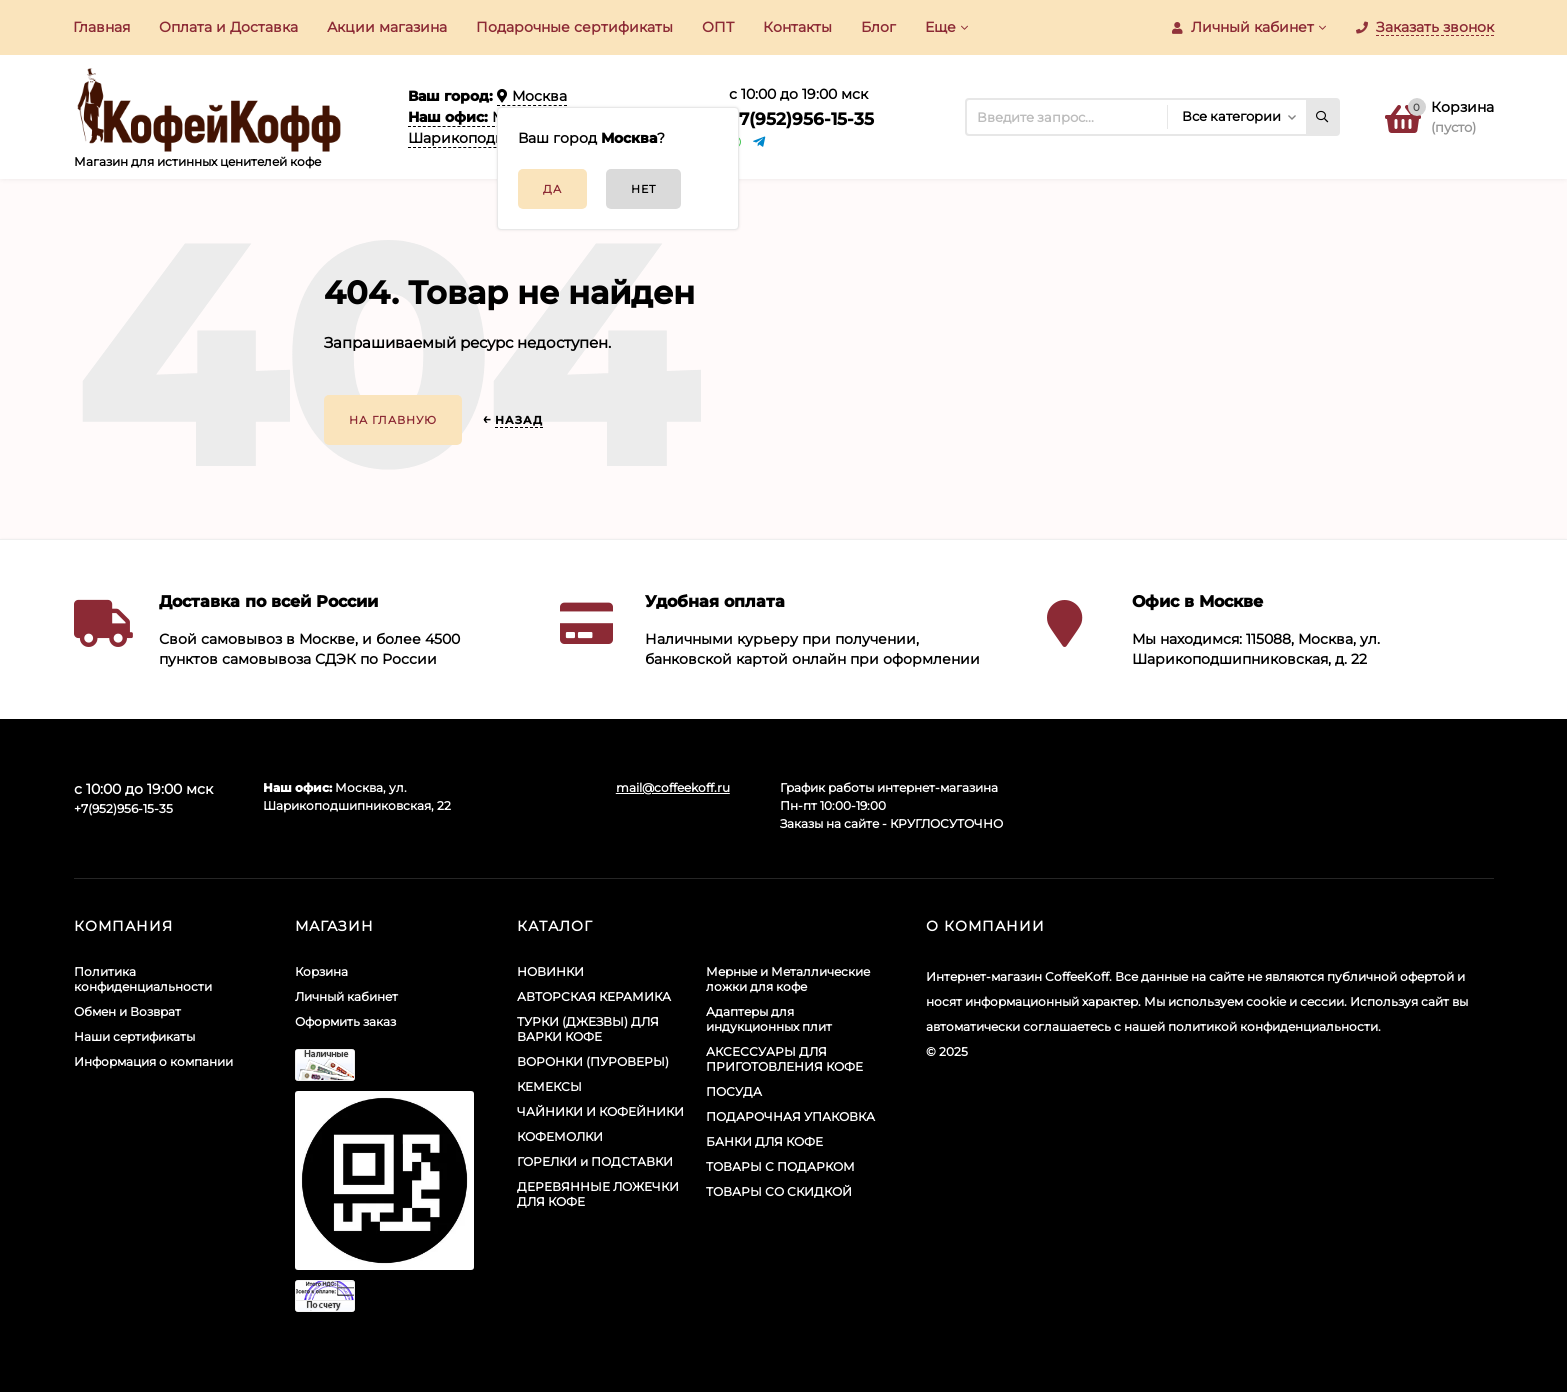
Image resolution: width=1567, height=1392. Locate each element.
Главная (101, 27)
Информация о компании (153, 1061)
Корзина (321, 971)
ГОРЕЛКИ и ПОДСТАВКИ (595, 1161)
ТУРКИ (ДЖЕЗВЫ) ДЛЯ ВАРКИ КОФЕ (588, 1029)
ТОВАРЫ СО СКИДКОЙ (779, 1191)
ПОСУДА (734, 1091)
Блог (878, 27)
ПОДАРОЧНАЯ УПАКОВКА (790, 1116)
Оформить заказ (345, 1021)
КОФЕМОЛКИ (560, 1136)
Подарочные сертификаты (574, 27)
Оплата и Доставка (228, 27)
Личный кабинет (346, 996)
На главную (393, 420)
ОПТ (718, 27)
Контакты (797, 27)
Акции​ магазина (387, 27)
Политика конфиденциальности (143, 979)
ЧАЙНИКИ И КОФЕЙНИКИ (600, 1111)
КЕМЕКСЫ (549, 1086)
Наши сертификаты (134, 1036)
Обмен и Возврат (127, 1011)
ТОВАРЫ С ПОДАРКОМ (780, 1166)
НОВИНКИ (550, 971)
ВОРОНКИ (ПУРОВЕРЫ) (593, 1061)
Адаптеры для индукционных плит (769, 1019)
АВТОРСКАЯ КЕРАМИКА (594, 996)
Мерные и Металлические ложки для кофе (788, 979)
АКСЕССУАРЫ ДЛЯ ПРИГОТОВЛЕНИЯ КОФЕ (784, 1059)
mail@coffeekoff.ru (673, 787)
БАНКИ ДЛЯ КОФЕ (764, 1141)
